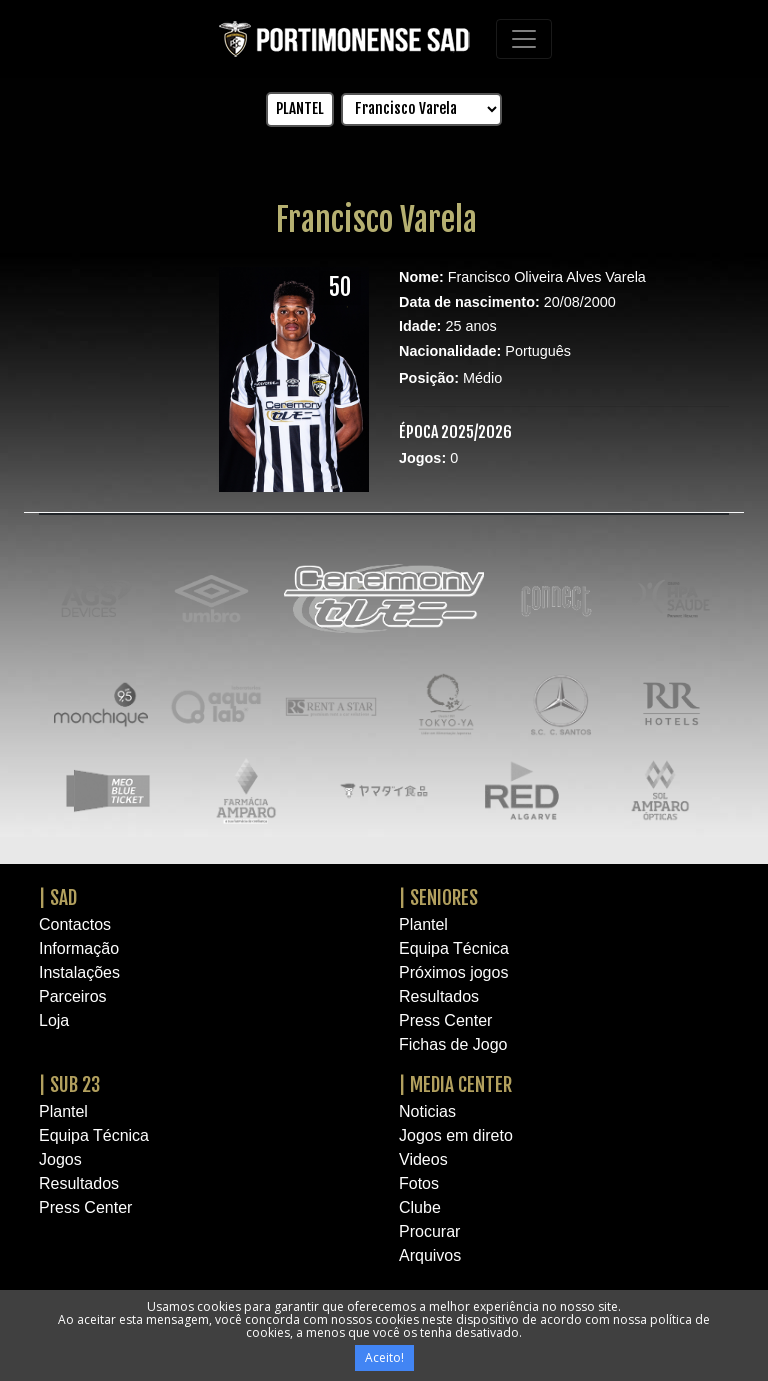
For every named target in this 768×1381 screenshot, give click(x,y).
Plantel (423, 924)
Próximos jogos (453, 972)
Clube (420, 1207)
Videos (423, 1159)
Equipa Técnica (454, 948)
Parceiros (73, 996)
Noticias (427, 1111)
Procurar (429, 1231)
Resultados (439, 996)
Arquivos (430, 1255)
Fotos (419, 1183)
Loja (54, 1020)
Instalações (79, 972)
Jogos (60, 1159)
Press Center (445, 1020)
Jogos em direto (456, 1135)
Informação (79, 948)
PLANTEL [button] (300, 108)
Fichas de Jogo (453, 1044)
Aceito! (384, 1357)
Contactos (75, 924)
